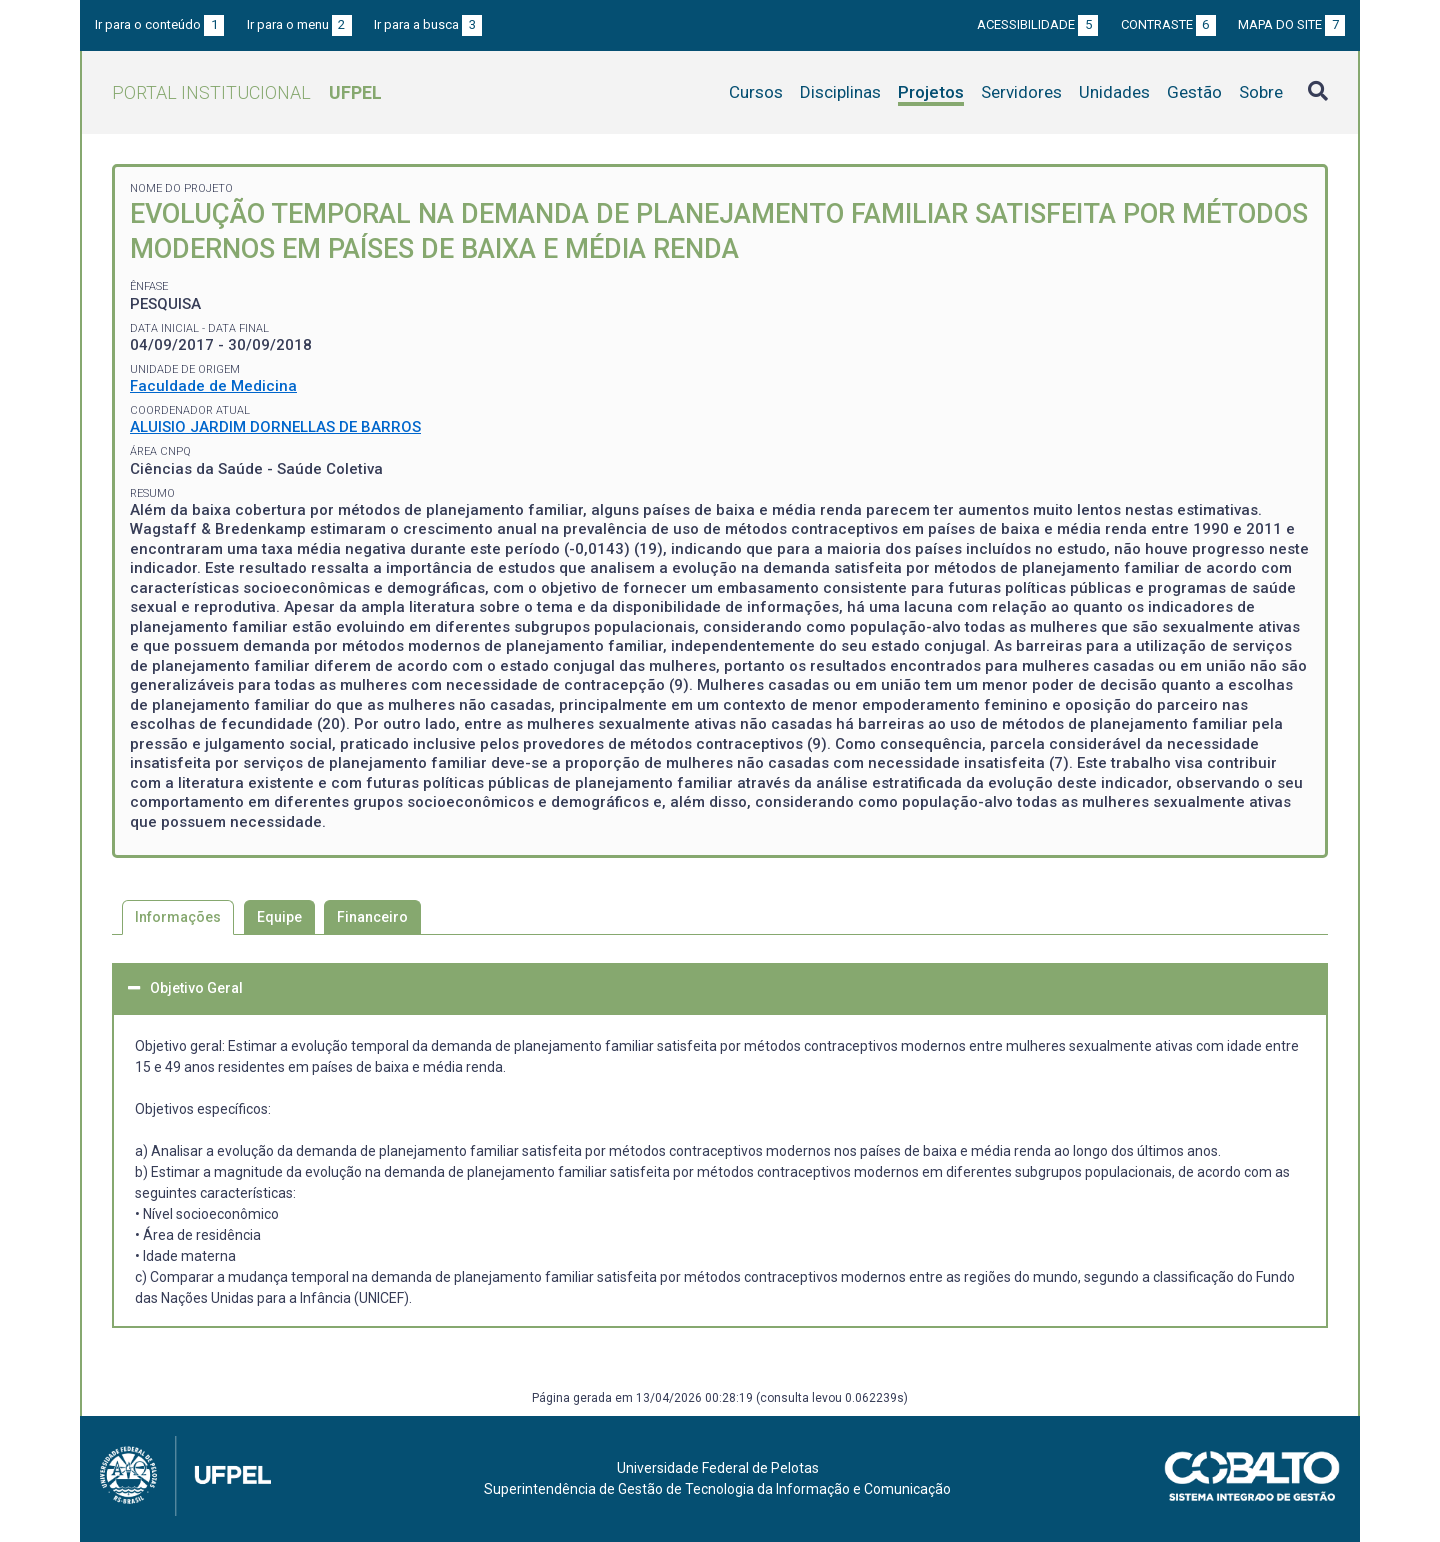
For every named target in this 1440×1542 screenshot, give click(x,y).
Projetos (931, 92)
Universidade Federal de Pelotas (718, 1468)
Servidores (1021, 92)
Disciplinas (840, 92)
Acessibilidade (1037, 24)
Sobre (1261, 92)
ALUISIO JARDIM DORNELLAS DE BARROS (275, 427)
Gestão (1194, 92)
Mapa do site (1291, 24)
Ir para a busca (428, 24)
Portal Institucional (247, 92)
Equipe (279, 917)
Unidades (1114, 92)
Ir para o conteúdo (159, 24)
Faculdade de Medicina (213, 386)
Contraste (1168, 24)
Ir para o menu (299, 24)
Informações (178, 917)
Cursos (756, 92)
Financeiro (372, 917)
